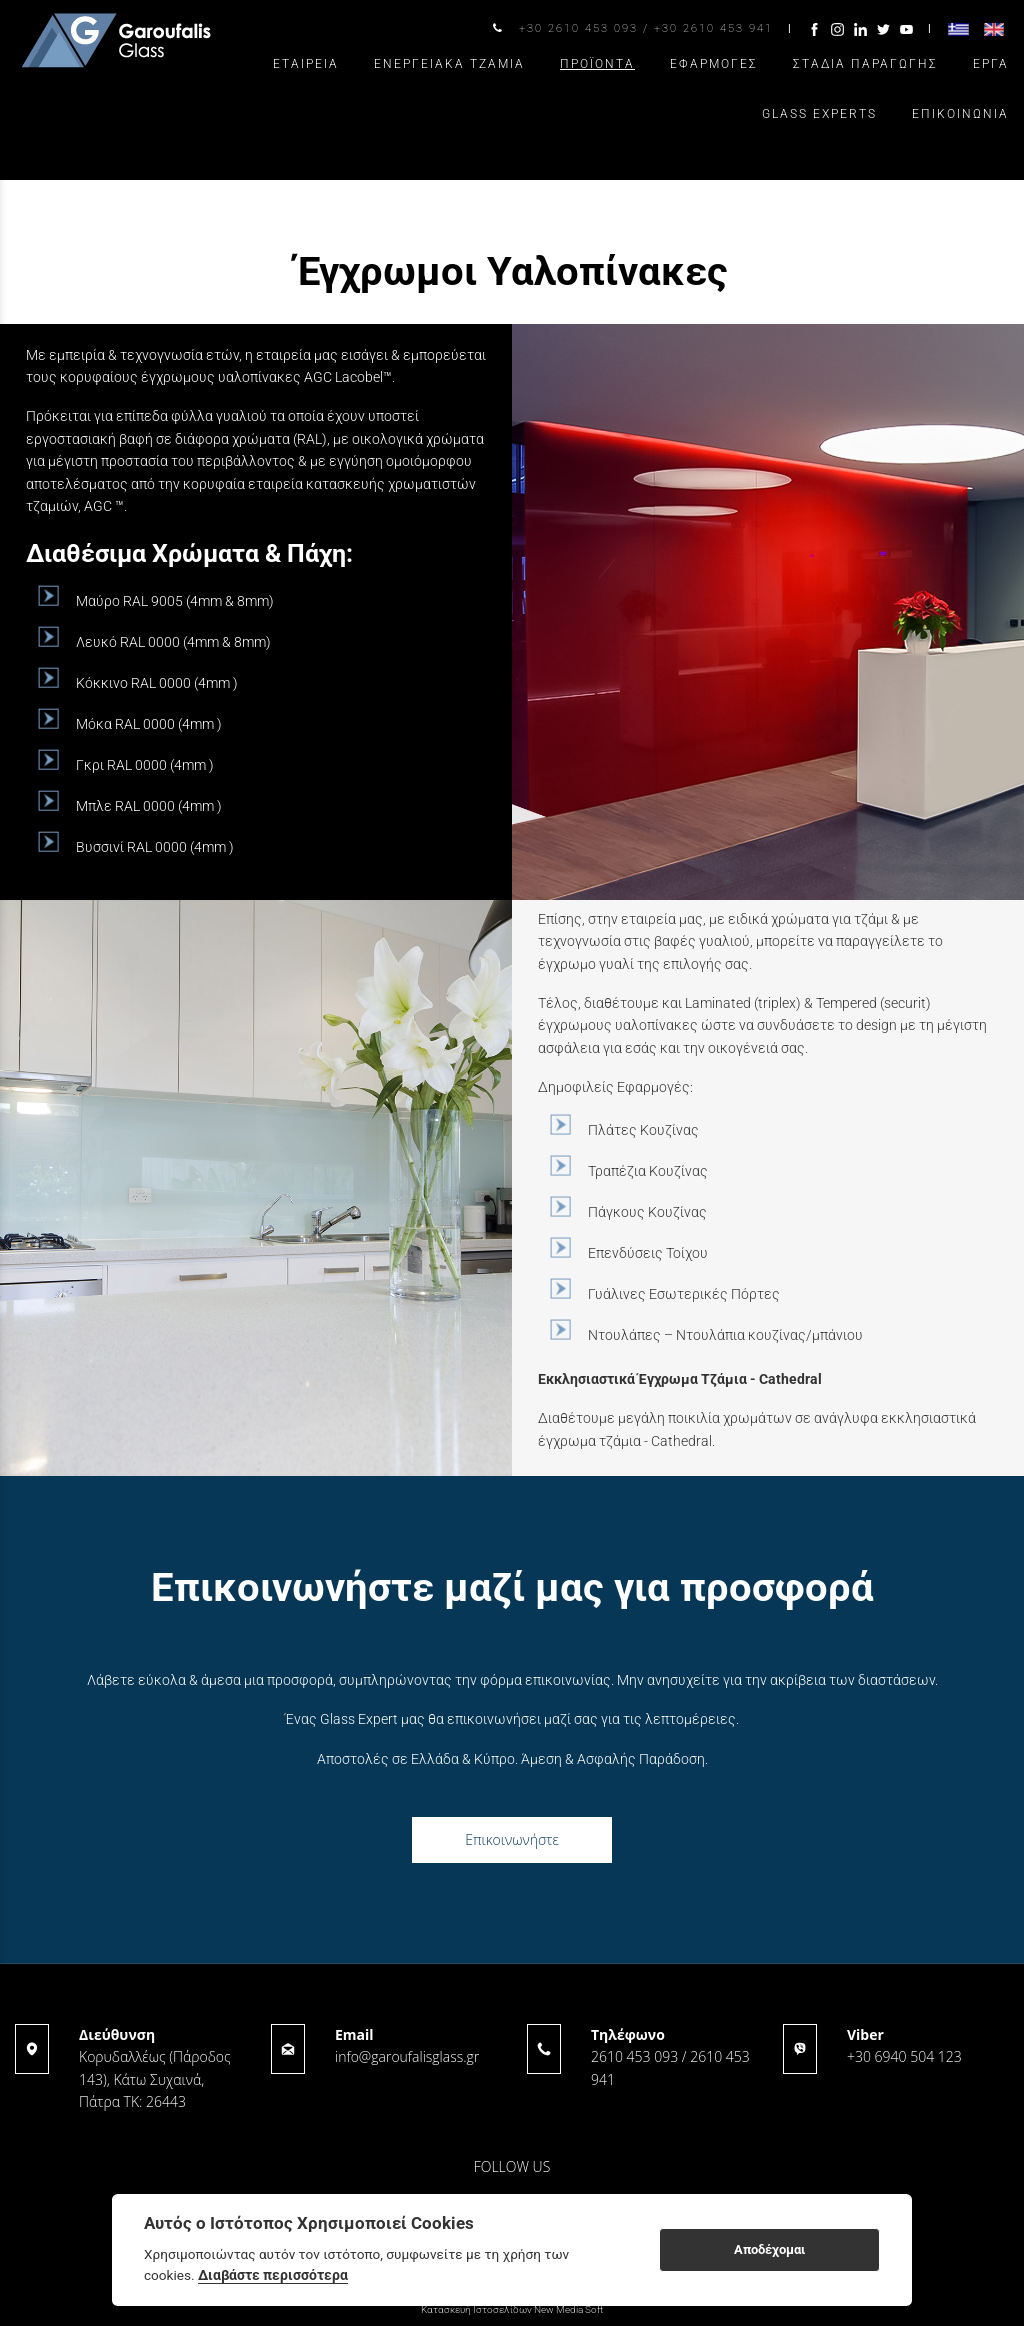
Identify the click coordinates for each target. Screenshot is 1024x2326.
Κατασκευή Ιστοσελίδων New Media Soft (512, 2309)
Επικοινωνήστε (512, 1839)
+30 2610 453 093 (578, 28)
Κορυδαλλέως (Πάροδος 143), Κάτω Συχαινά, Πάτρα (155, 2079)
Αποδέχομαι (769, 2249)
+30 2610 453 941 (713, 28)
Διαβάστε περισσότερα (273, 2275)
